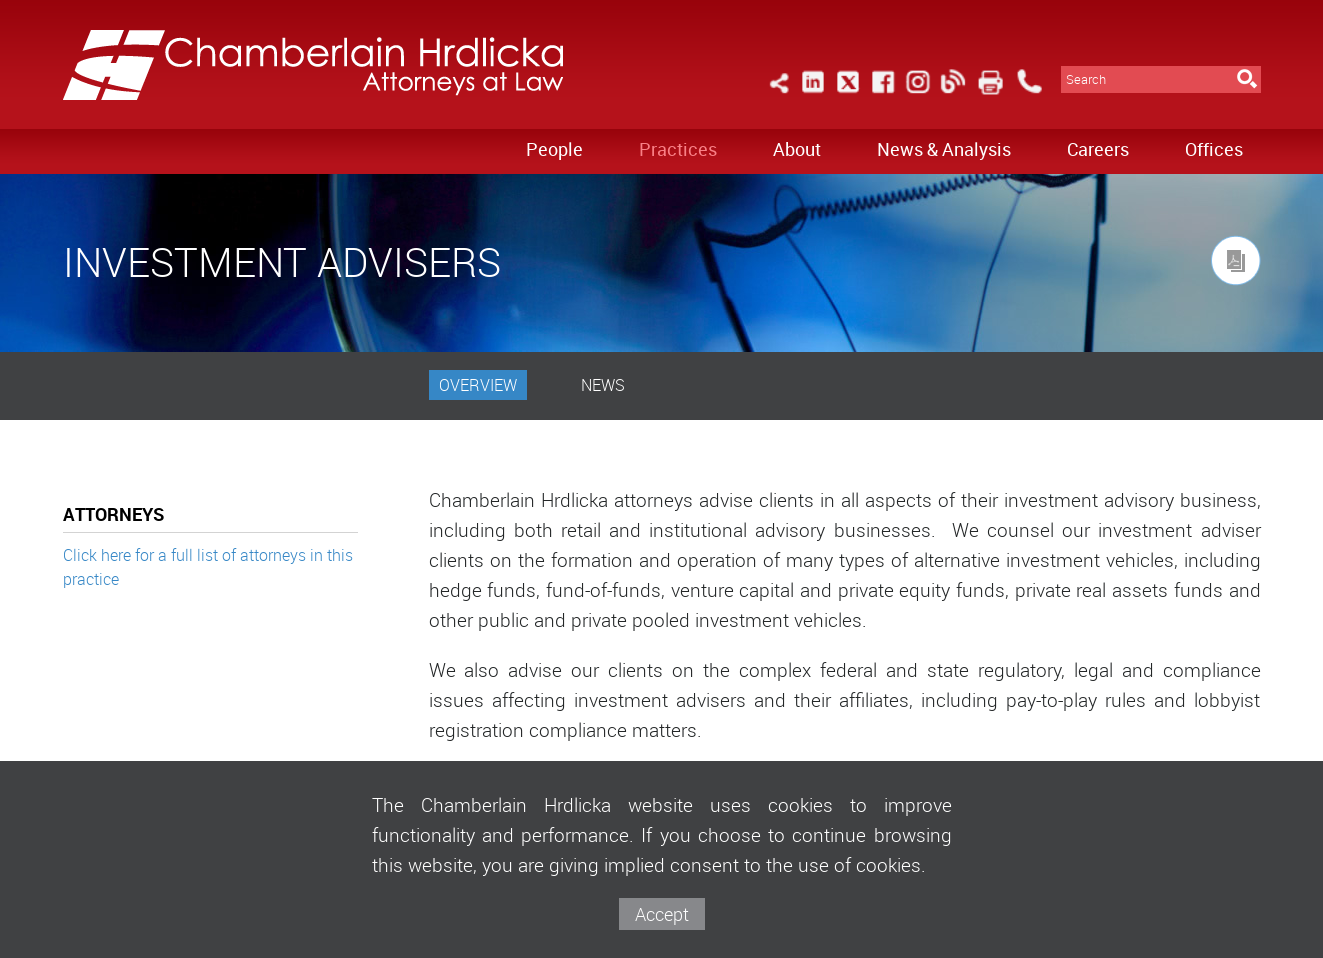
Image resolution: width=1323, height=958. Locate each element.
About (797, 149)
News (603, 385)
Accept (662, 914)
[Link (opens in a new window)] (813, 93)
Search (1086, 79)
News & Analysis (944, 149)
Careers (1098, 149)
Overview (478, 385)
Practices (678, 149)
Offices (1214, 149)
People (554, 149)
